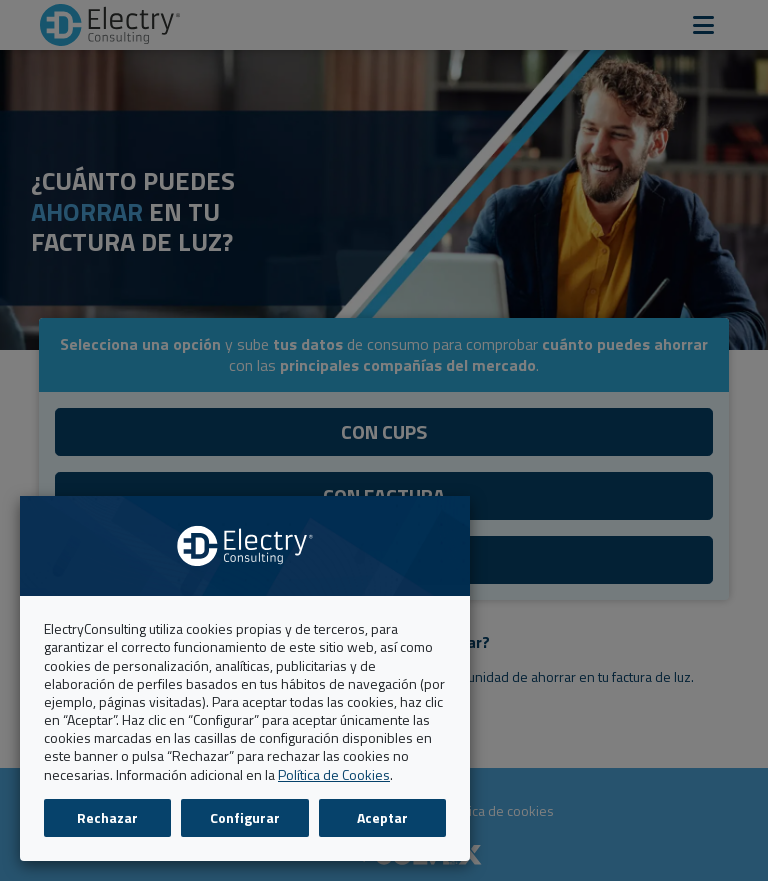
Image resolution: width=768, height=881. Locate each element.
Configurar (245, 817)
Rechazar (107, 817)
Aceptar (382, 817)
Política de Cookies (334, 774)
